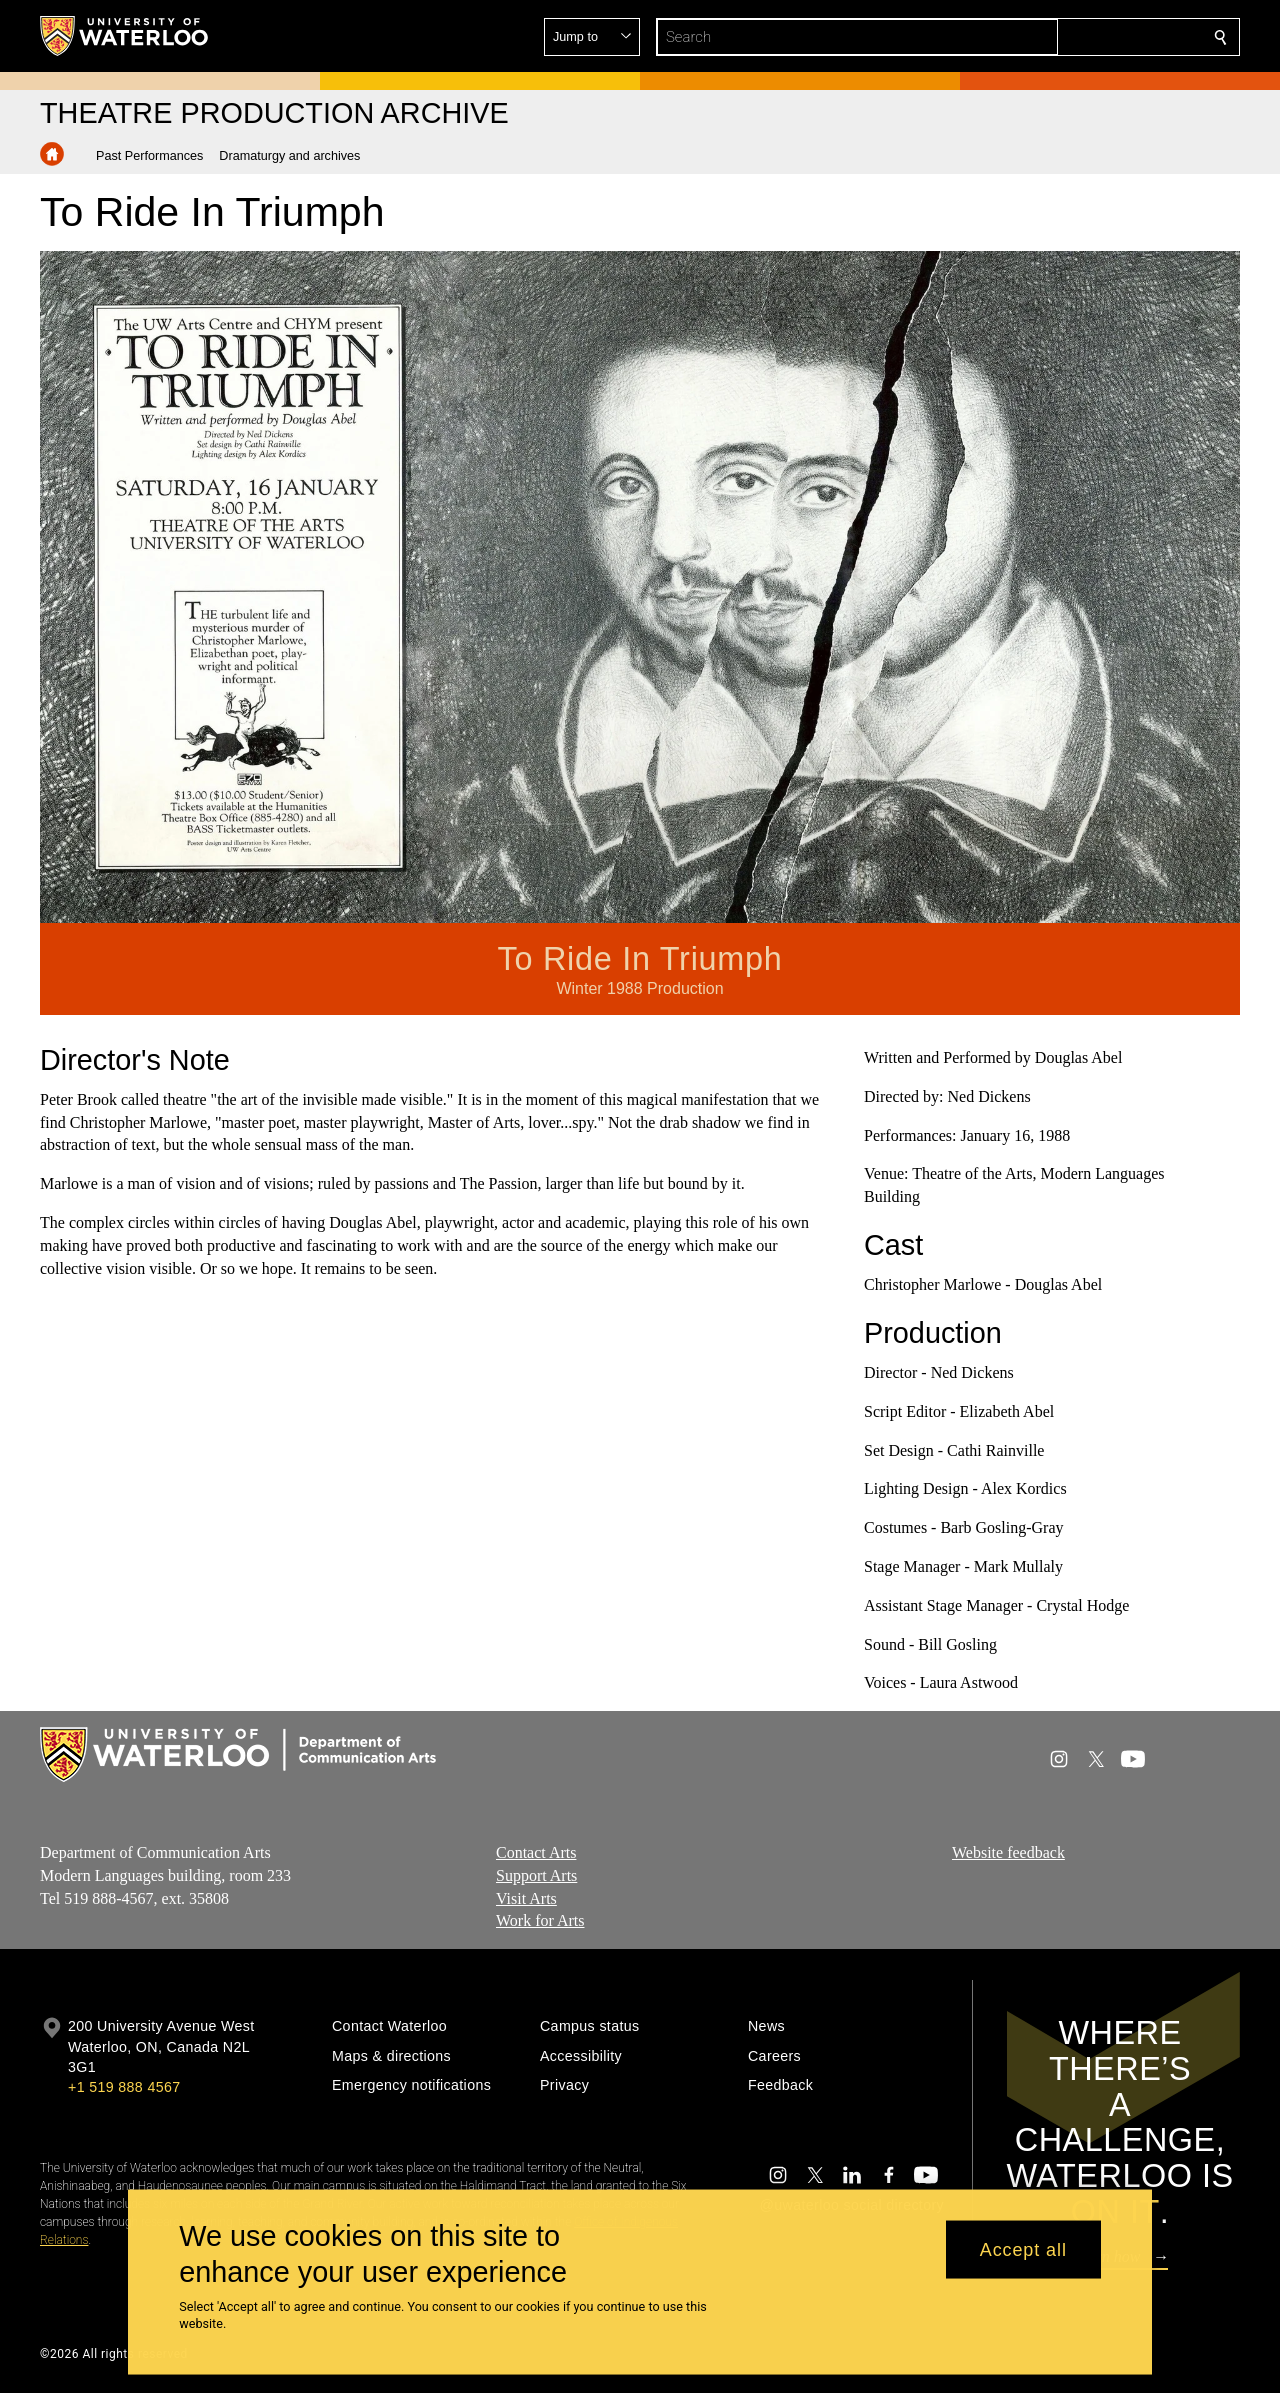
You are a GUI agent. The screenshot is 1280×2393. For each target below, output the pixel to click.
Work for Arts (540, 1921)
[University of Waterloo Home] (125, 36)
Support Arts (536, 1875)
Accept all (1023, 2249)
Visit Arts (526, 1898)
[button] (1076, 37)
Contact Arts (536, 1852)
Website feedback (1008, 1852)
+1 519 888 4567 (124, 2087)
